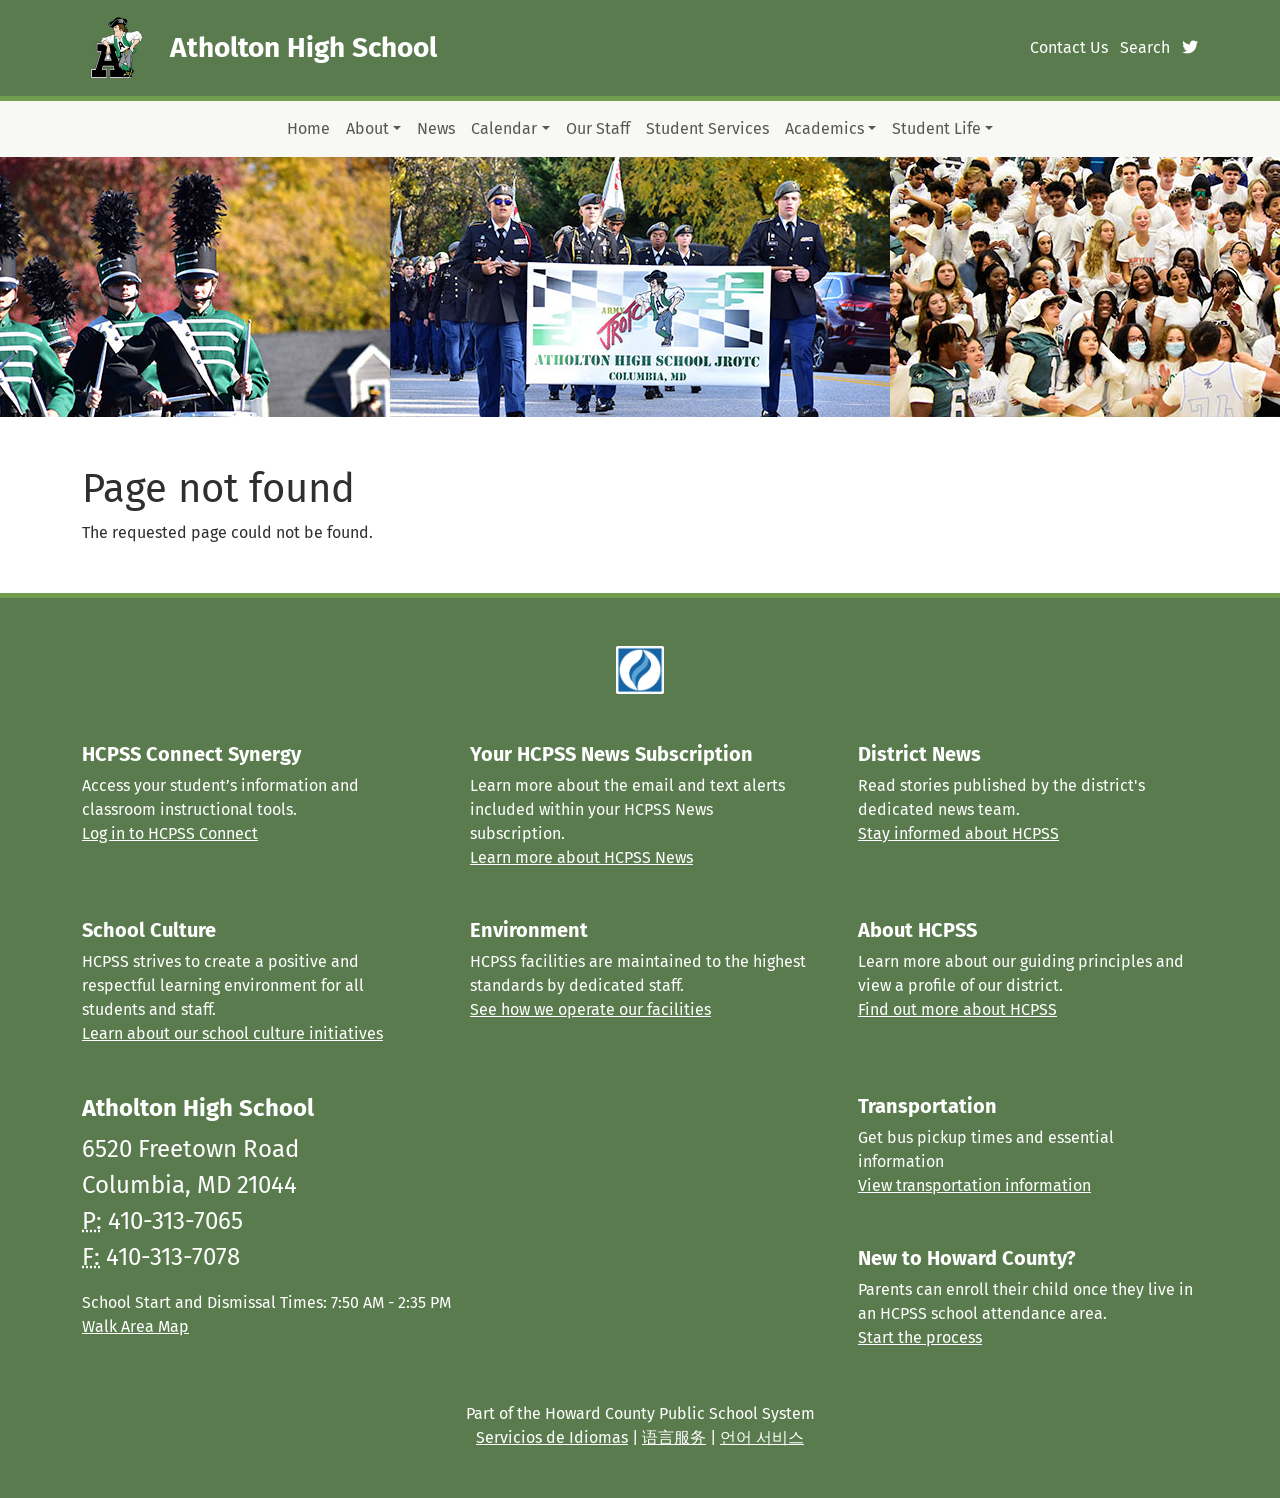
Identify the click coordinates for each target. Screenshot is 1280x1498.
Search (1145, 47)
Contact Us (1069, 47)
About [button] (367, 128)
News (436, 128)
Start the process (920, 1337)
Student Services (707, 128)
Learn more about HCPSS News (581, 857)
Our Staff (598, 128)
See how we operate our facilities (590, 1009)
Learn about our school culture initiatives (232, 1033)
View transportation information (974, 1185)
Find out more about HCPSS (957, 1009)
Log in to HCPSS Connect (170, 833)
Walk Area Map (135, 1326)
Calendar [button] (504, 128)
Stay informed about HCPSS (958, 833)
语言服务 (674, 1437)
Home (308, 128)
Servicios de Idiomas (552, 1437)
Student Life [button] (936, 128)
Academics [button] (824, 128)
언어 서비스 (762, 1437)
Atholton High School (303, 47)
